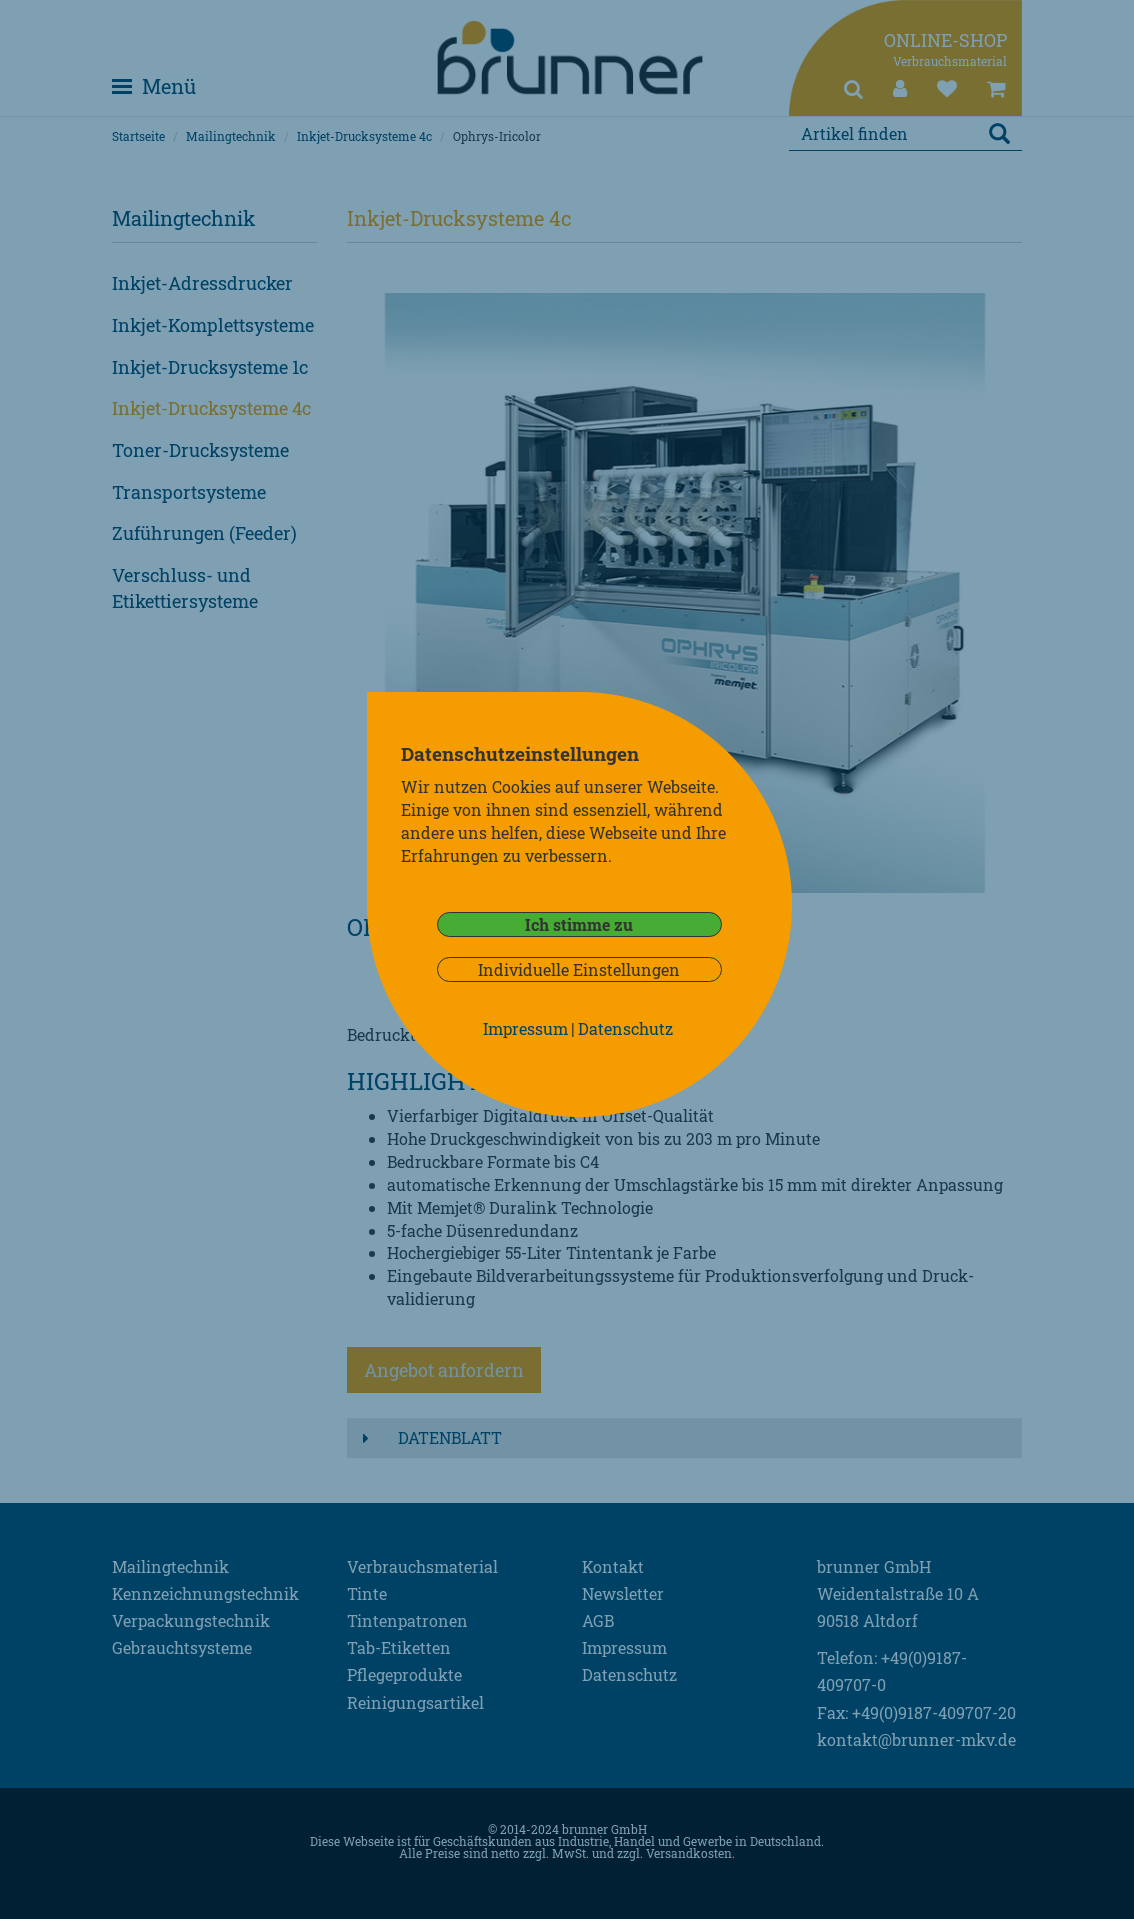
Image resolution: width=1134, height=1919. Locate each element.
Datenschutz (625, 1028)
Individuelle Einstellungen (579, 969)
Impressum (525, 1028)
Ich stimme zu (579, 924)
